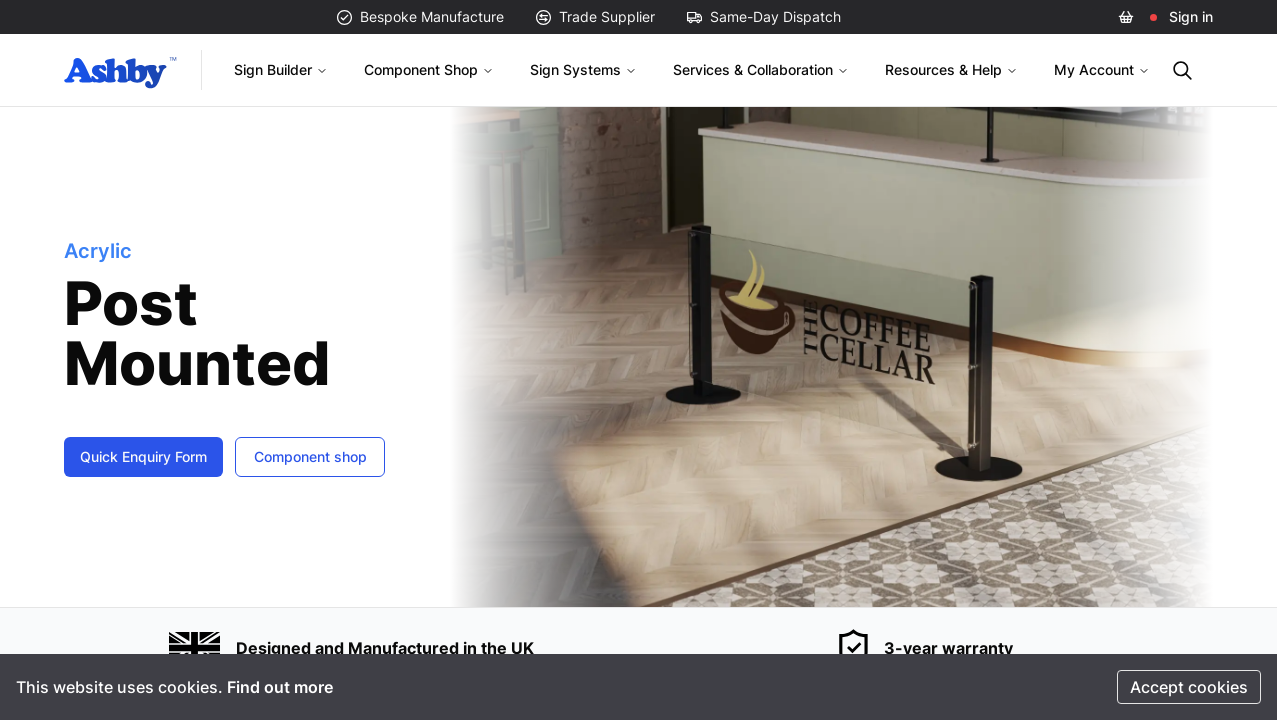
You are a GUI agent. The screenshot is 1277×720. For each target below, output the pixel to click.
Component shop (310, 456)
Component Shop (429, 69)
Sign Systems (583, 69)
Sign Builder (281, 69)
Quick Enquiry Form (143, 456)
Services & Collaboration (761, 69)
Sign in (1191, 16)
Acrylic (98, 251)
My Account (1102, 69)
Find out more (280, 687)
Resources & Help (951, 69)
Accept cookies (1189, 687)
